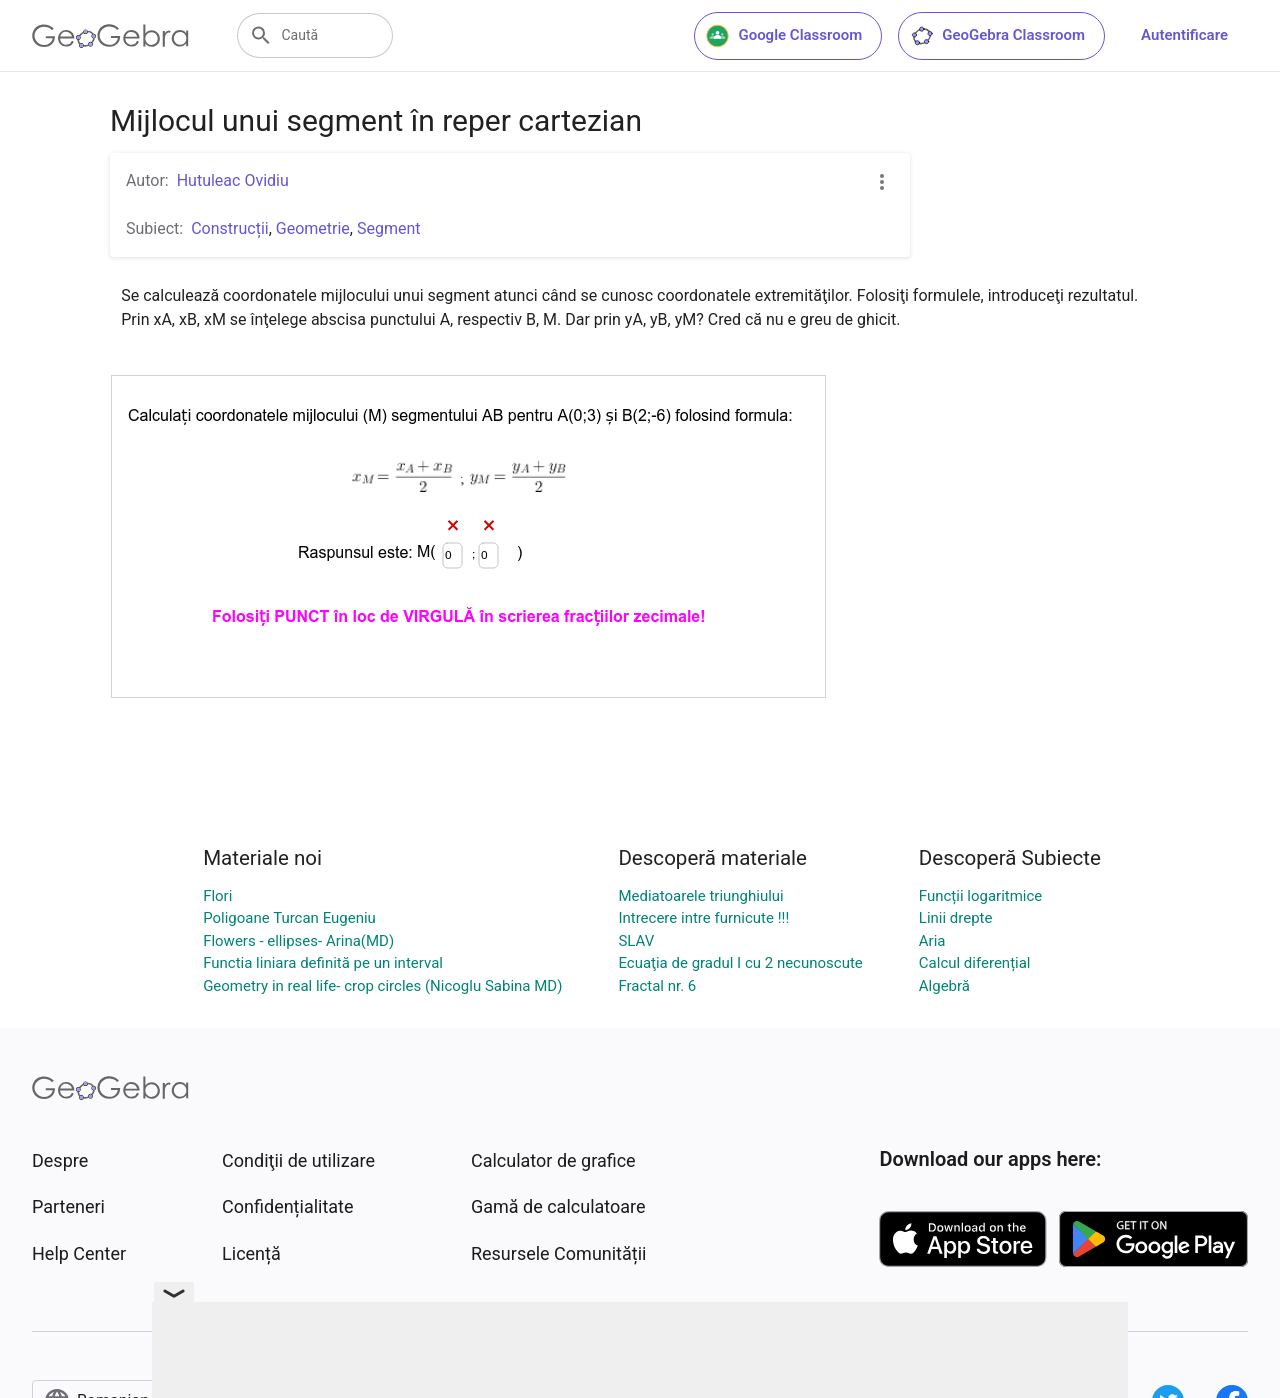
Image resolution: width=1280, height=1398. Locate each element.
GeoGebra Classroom (997, 36)
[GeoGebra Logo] (110, 36)
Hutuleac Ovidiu (233, 180)
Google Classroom (784, 36)
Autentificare (1184, 35)
